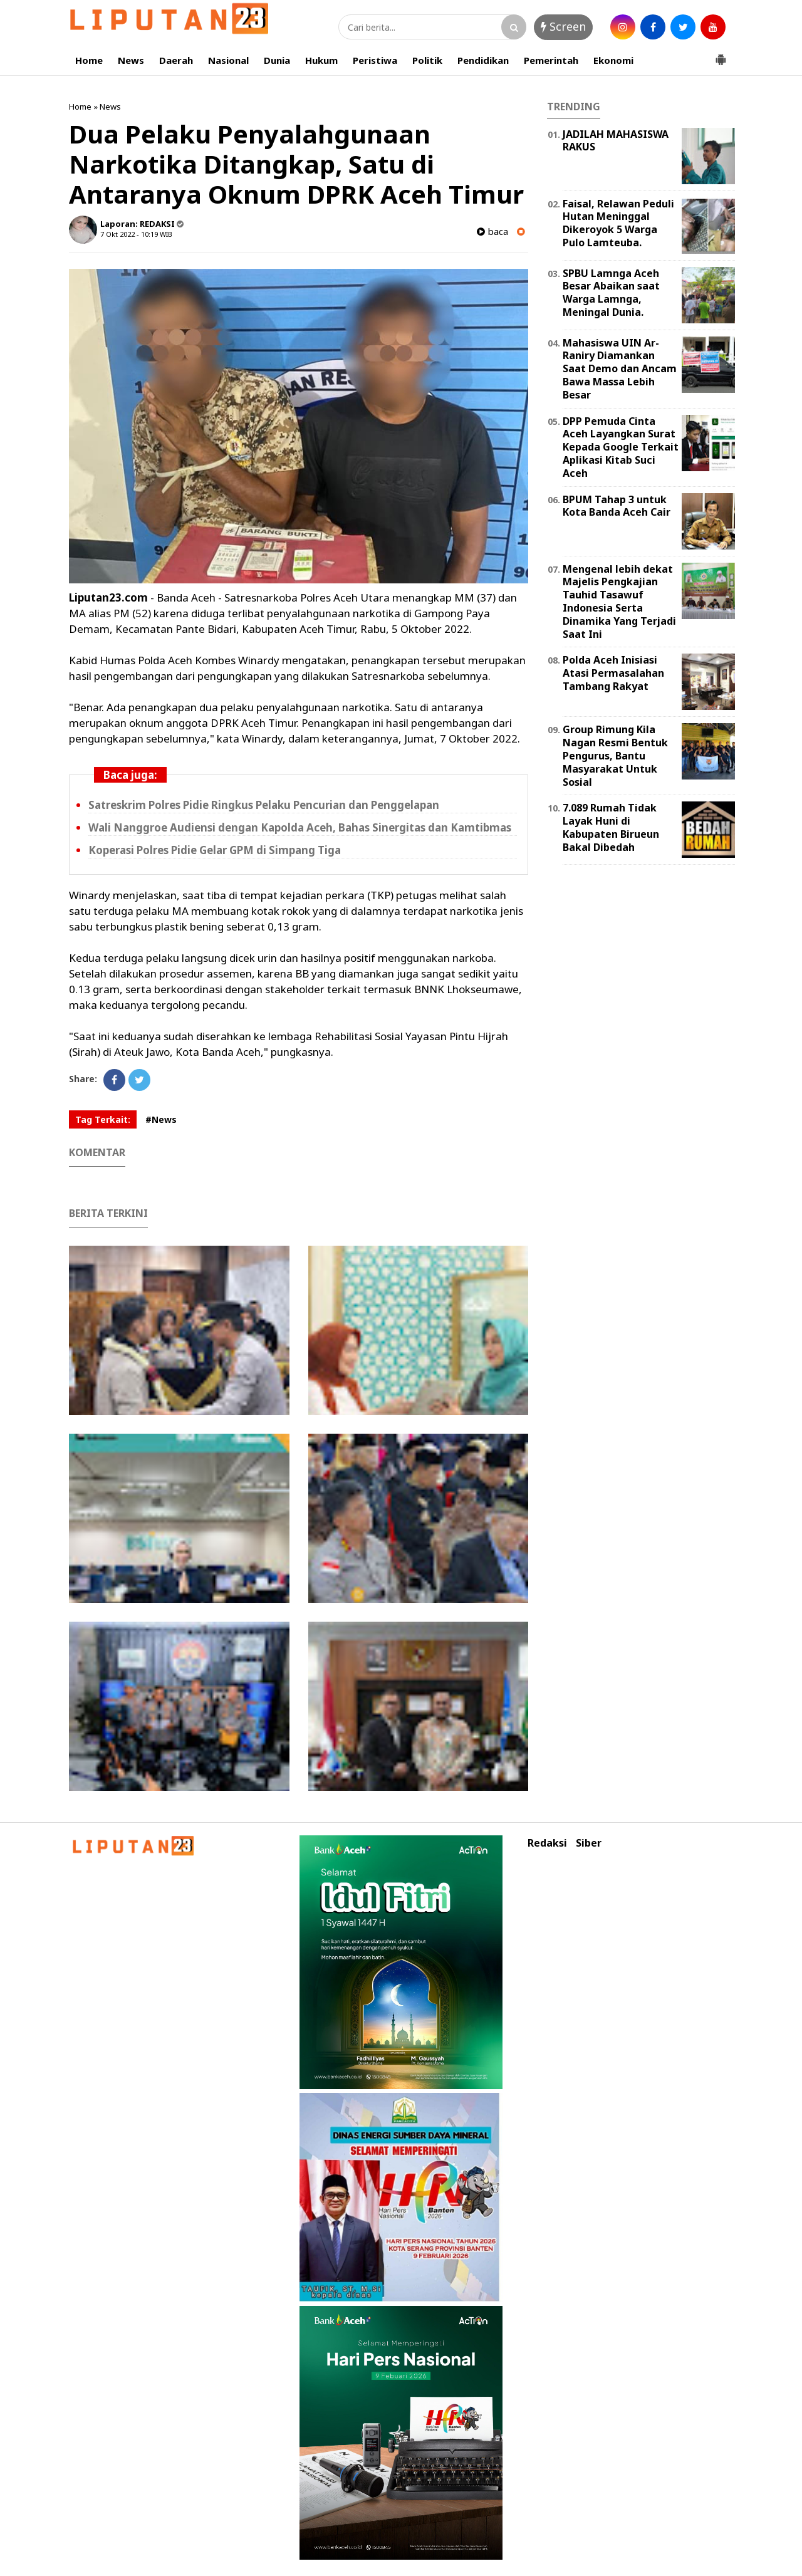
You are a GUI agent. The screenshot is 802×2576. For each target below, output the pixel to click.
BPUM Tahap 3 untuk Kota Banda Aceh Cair (616, 506)
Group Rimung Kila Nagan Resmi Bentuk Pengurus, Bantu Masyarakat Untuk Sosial (615, 755)
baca (492, 231)
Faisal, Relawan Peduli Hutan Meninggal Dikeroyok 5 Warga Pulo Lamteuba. (618, 223)
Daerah (176, 60)
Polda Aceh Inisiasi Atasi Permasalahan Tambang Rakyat (613, 673)
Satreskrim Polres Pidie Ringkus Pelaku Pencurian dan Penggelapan (263, 805)
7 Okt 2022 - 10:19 (129, 234)
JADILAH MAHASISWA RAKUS (616, 140)
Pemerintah (551, 60)
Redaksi (547, 1843)
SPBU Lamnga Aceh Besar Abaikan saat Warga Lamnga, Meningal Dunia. (611, 292)
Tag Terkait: (102, 1119)
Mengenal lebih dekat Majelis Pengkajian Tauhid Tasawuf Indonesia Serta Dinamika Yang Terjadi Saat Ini (619, 601)
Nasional (228, 60)
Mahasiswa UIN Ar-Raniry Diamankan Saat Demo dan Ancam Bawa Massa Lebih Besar (620, 369)
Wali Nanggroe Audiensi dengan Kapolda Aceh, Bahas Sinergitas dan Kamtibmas (299, 827)
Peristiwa (375, 60)
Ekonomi (613, 60)
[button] (720, 54)
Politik (427, 60)
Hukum (321, 60)
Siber (589, 1843)
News (131, 60)
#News (161, 1119)
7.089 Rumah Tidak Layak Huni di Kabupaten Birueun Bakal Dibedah (611, 827)
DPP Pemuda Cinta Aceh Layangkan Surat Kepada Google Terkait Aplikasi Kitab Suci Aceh (621, 447)
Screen (563, 26)
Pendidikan (483, 60)
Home (89, 60)
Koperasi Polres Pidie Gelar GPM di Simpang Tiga (214, 850)
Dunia (277, 60)
